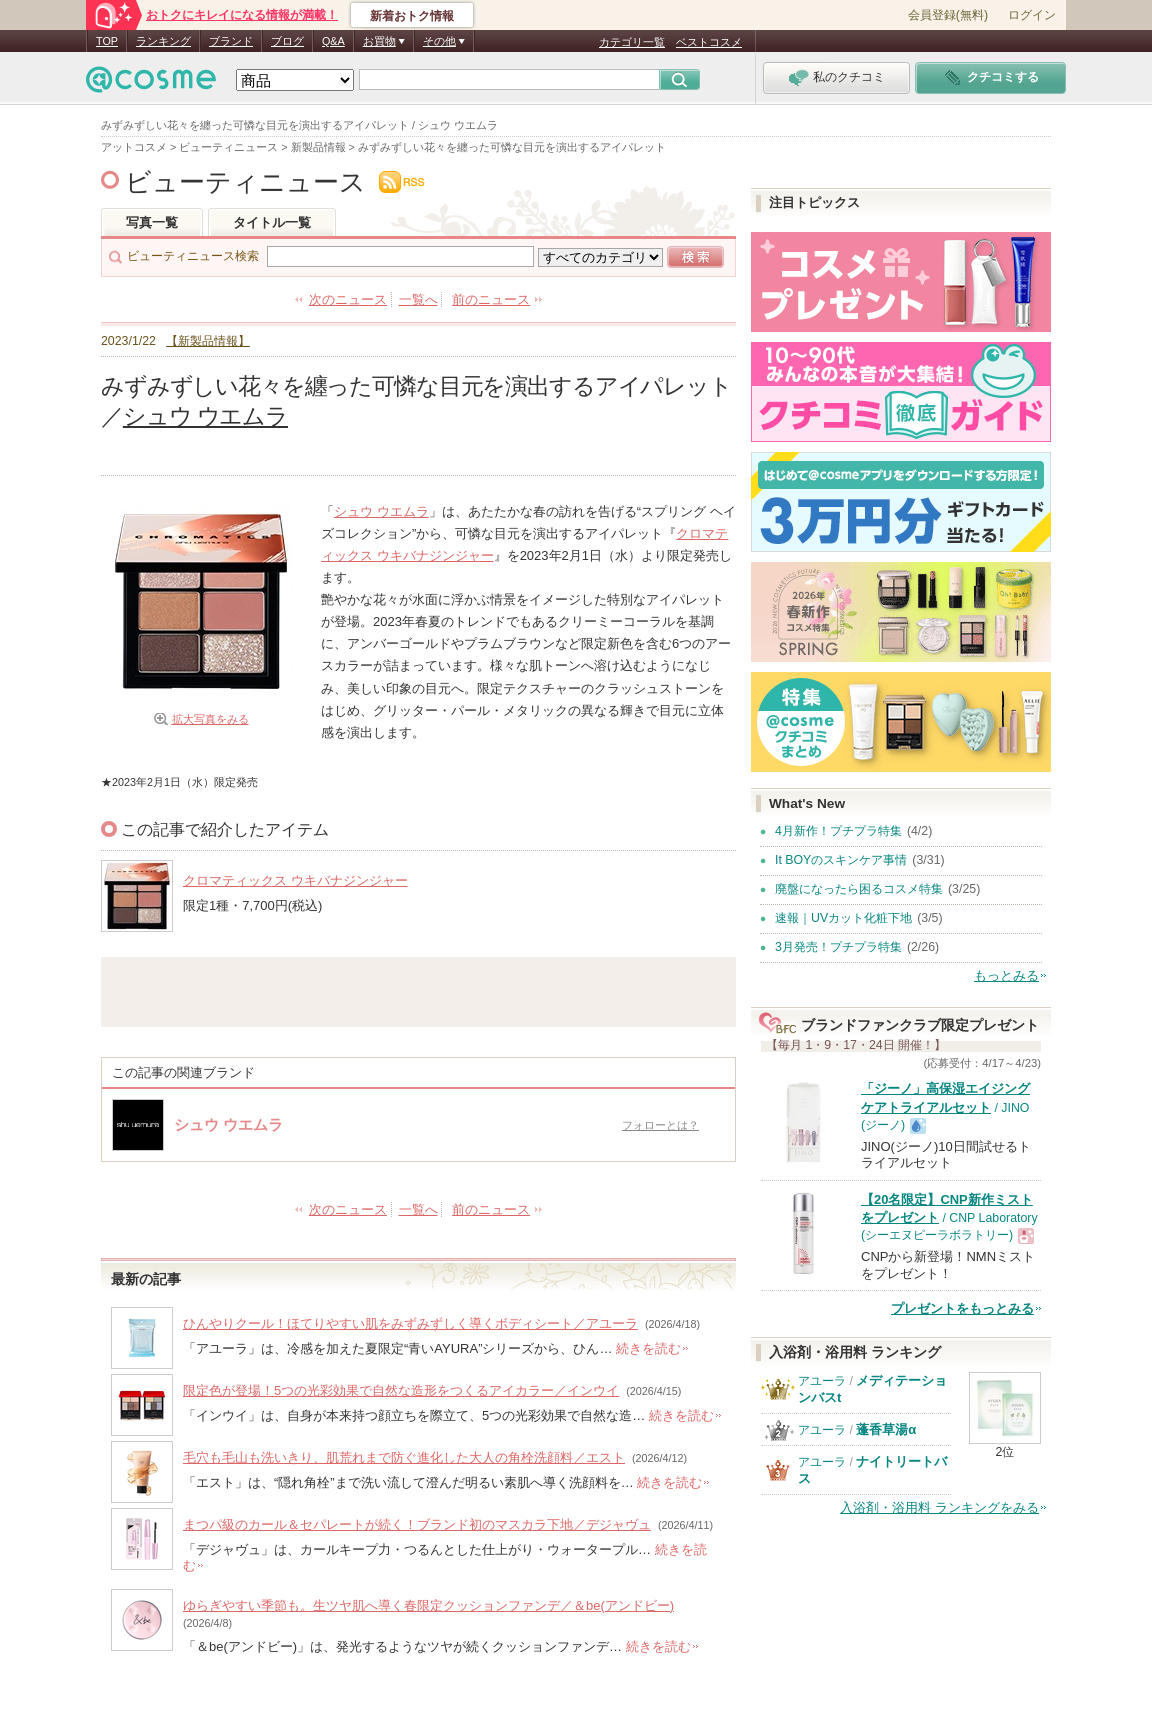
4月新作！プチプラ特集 (838, 831)
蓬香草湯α (886, 1429)
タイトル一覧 (272, 222)
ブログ (287, 41)
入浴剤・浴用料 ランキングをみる (939, 1507)
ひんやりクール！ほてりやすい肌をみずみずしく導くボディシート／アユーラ (410, 1323)
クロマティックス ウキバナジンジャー (295, 880)
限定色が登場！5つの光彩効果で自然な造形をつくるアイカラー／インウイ (401, 1390)
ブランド (231, 41)
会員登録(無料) (948, 15)
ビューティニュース (245, 182)
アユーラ (822, 1381)
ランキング (163, 41)
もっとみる (1006, 975)
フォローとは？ (660, 1125)
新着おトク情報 (412, 16)
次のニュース (348, 299)
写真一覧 (152, 222)
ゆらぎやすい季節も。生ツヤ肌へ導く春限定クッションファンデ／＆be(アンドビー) (428, 1605)
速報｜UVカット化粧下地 (843, 918)
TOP (107, 41)
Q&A (333, 41)
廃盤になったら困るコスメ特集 (859, 889)
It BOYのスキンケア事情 (841, 860)
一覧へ (418, 299)
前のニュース (491, 299)
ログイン (1032, 15)
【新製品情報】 (208, 340)
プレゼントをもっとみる (962, 1308)
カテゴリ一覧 (632, 42)
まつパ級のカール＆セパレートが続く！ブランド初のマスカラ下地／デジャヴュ (417, 1524)
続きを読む (648, 1348)
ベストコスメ (709, 42)
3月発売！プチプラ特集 (838, 947)
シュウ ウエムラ (205, 416)
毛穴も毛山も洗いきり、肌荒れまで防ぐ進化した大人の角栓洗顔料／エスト (404, 1457)
